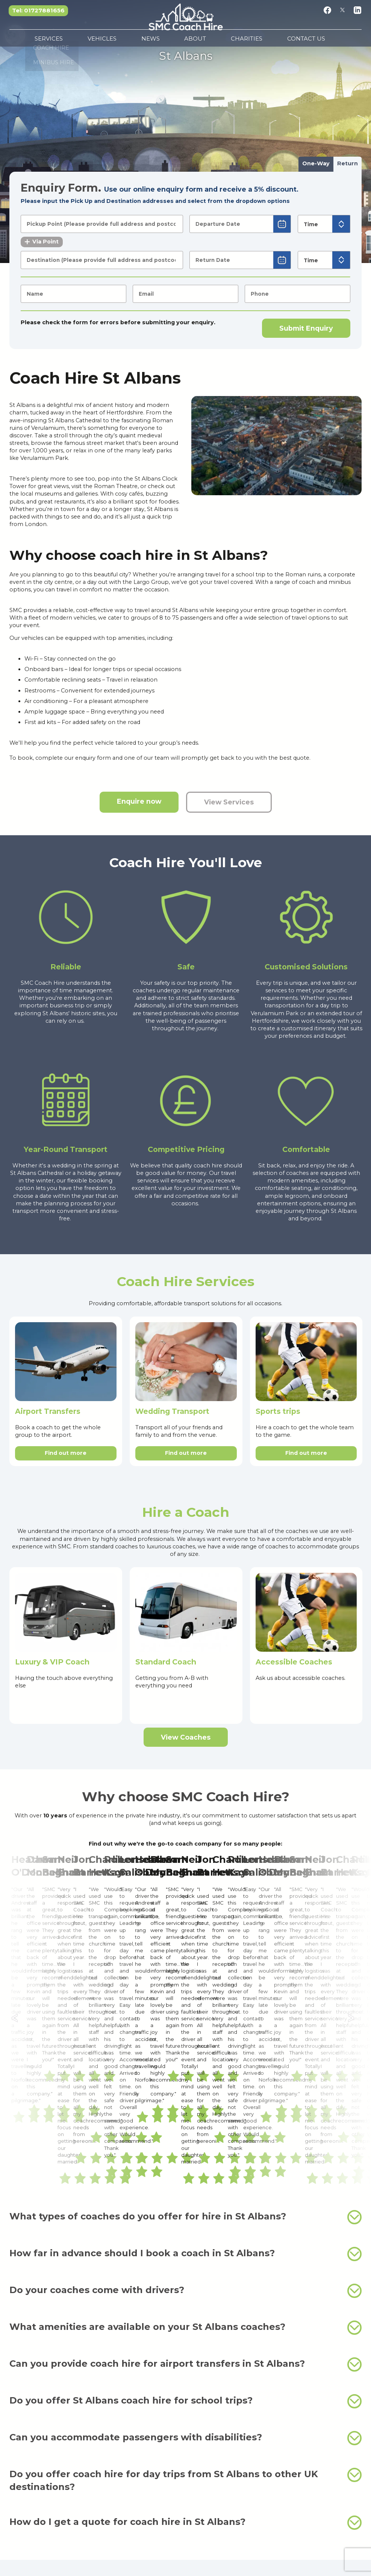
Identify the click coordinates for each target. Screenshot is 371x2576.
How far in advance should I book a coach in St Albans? (185, 2010)
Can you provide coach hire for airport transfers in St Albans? (185, 2120)
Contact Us (265, 41)
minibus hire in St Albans (312, 2356)
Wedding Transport (172, 1411)
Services (101, 41)
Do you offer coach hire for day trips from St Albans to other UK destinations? (185, 2236)
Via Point (42, 241)
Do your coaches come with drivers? (185, 2047)
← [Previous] (17, 1897)
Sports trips (278, 1411)
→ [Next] (354, 1897)
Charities (224, 41)
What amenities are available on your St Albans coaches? (185, 2084)
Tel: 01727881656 (39, 10)
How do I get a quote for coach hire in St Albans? (185, 2279)
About (192, 41)
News (165, 41)
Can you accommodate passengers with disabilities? (185, 2194)
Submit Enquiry (306, 328)
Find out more (65, 1453)
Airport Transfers (47, 1411)
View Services (229, 802)
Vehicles (135, 41)
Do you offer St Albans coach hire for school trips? (185, 2157)
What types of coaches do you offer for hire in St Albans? (185, 1973)
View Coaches (185, 1737)
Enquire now (139, 801)
